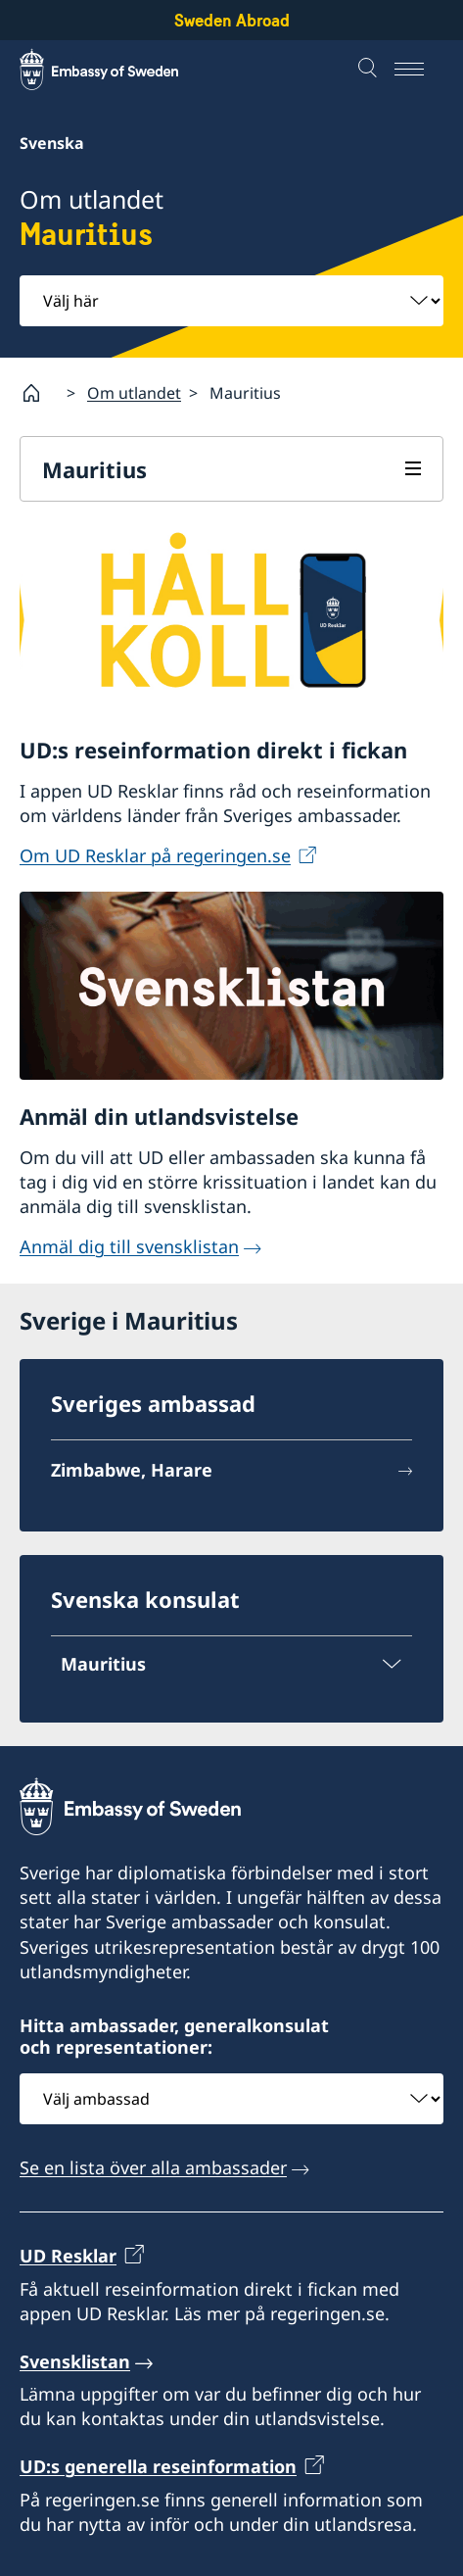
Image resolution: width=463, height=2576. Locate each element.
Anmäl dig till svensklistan (129, 1247)
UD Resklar (68, 2256)
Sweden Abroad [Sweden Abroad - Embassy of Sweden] (232, 20)
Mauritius (94, 469)
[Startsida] (39, 393)
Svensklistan (75, 2361)
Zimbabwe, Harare (131, 1470)
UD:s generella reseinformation (158, 2467)
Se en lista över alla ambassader (153, 2167)
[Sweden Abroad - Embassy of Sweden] (117, 69)
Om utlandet (134, 393)
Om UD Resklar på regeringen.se (155, 855)
